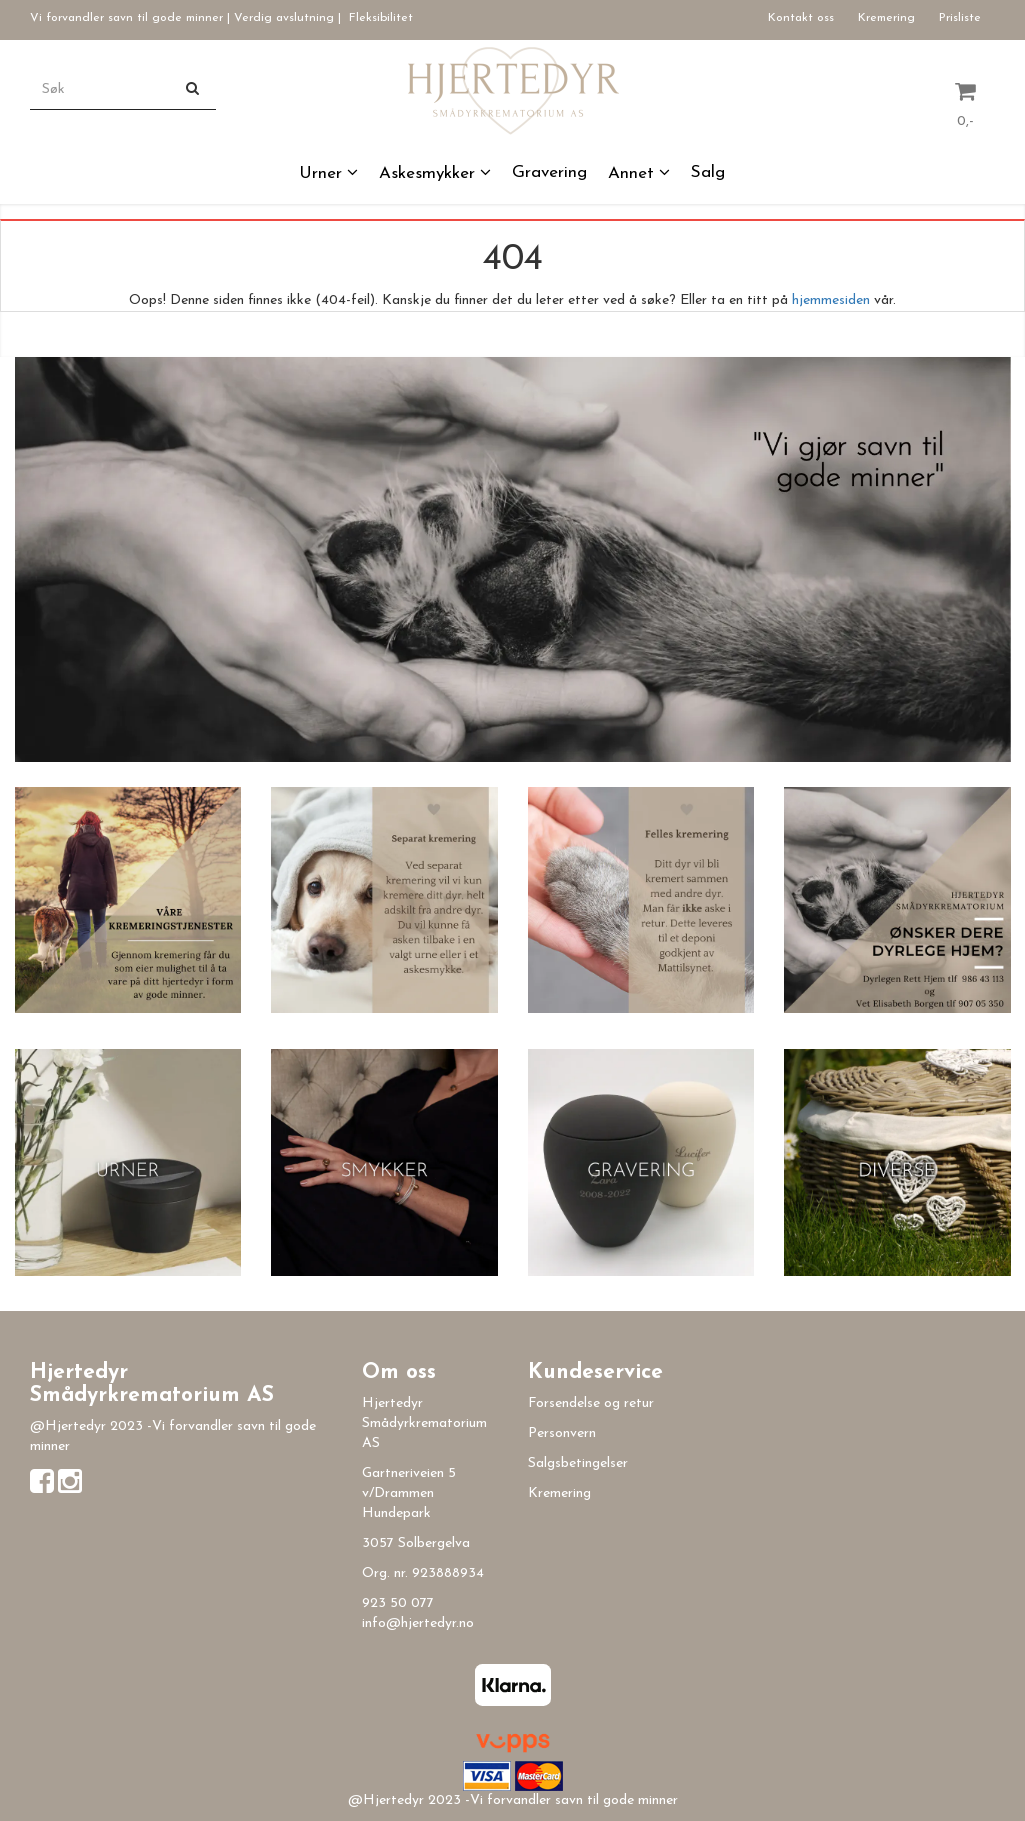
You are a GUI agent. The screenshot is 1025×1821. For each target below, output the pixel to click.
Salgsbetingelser (578, 1463)
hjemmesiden (831, 300)
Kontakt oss (801, 18)
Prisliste (960, 18)
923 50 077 (398, 1603)
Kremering (886, 18)
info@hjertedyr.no (418, 1623)
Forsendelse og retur (591, 1403)
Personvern (562, 1433)
